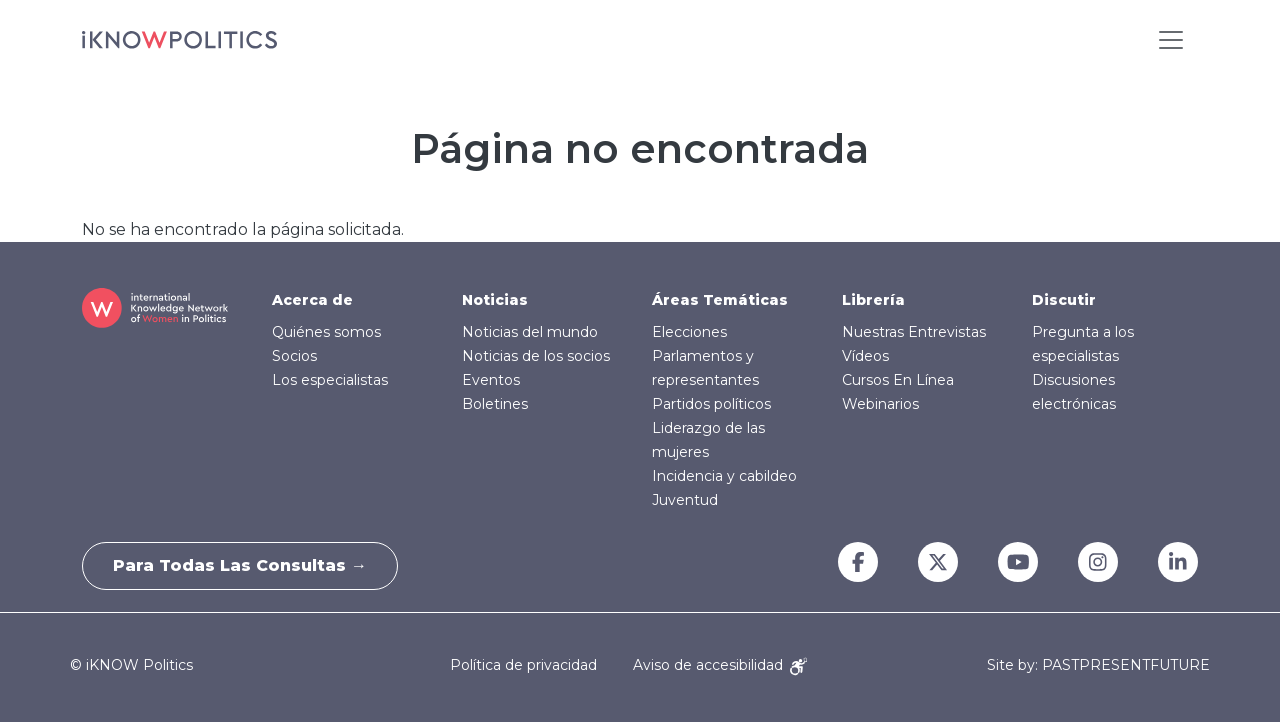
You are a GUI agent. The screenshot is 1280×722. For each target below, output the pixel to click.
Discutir (1064, 300)
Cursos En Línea (898, 380)
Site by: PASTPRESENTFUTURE (1098, 665)
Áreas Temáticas (720, 300)
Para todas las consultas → (240, 565)
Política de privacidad (523, 665)
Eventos (491, 380)
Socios (294, 356)
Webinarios (880, 404)
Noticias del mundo (530, 332)
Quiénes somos (326, 332)
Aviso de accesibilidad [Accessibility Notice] (720, 665)
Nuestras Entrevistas (914, 332)
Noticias (495, 300)
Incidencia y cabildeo (724, 476)
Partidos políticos (711, 404)
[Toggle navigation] (1171, 40)
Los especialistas (330, 380)
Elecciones (689, 332)
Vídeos (865, 356)
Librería (873, 300)
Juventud (685, 500)
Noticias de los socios (536, 356)
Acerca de (312, 300)
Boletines (495, 404)
